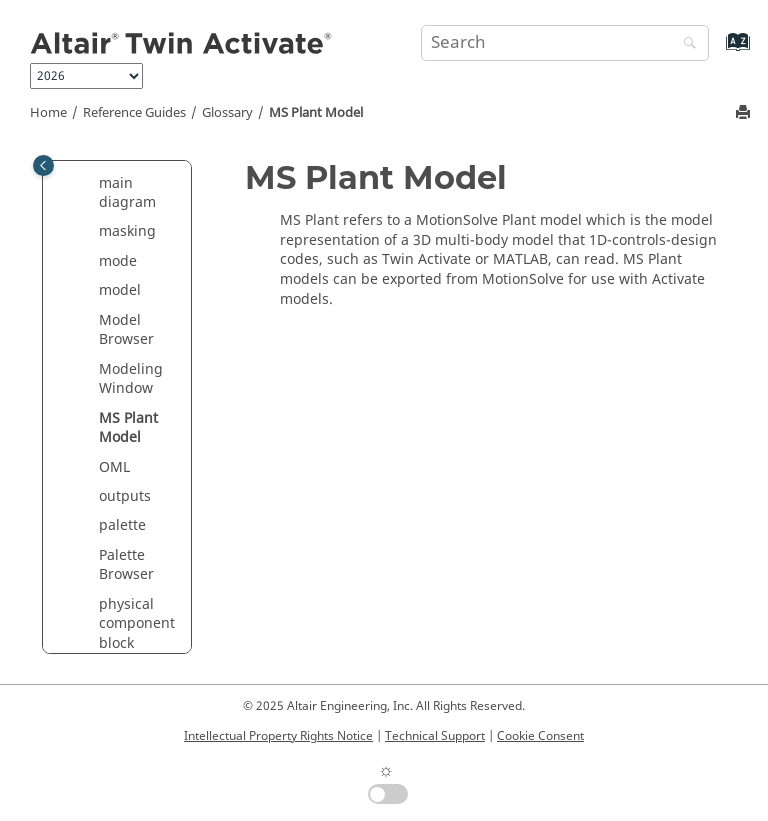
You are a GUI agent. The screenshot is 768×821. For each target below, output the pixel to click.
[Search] (685, 44)
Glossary (227, 113)
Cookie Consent (540, 736)
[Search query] (565, 43)
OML (114, 467)
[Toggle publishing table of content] (43, 165)
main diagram (127, 193)
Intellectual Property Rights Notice (278, 736)
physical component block (137, 624)
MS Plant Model (316, 113)
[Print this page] (745, 113)
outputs (125, 496)
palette (122, 525)
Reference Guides (134, 113)
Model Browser (126, 330)
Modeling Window (131, 379)
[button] (91, 184)
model (120, 290)
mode (118, 261)
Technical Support (435, 736)
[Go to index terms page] (716, 51)
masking (127, 231)
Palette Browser (126, 565)
